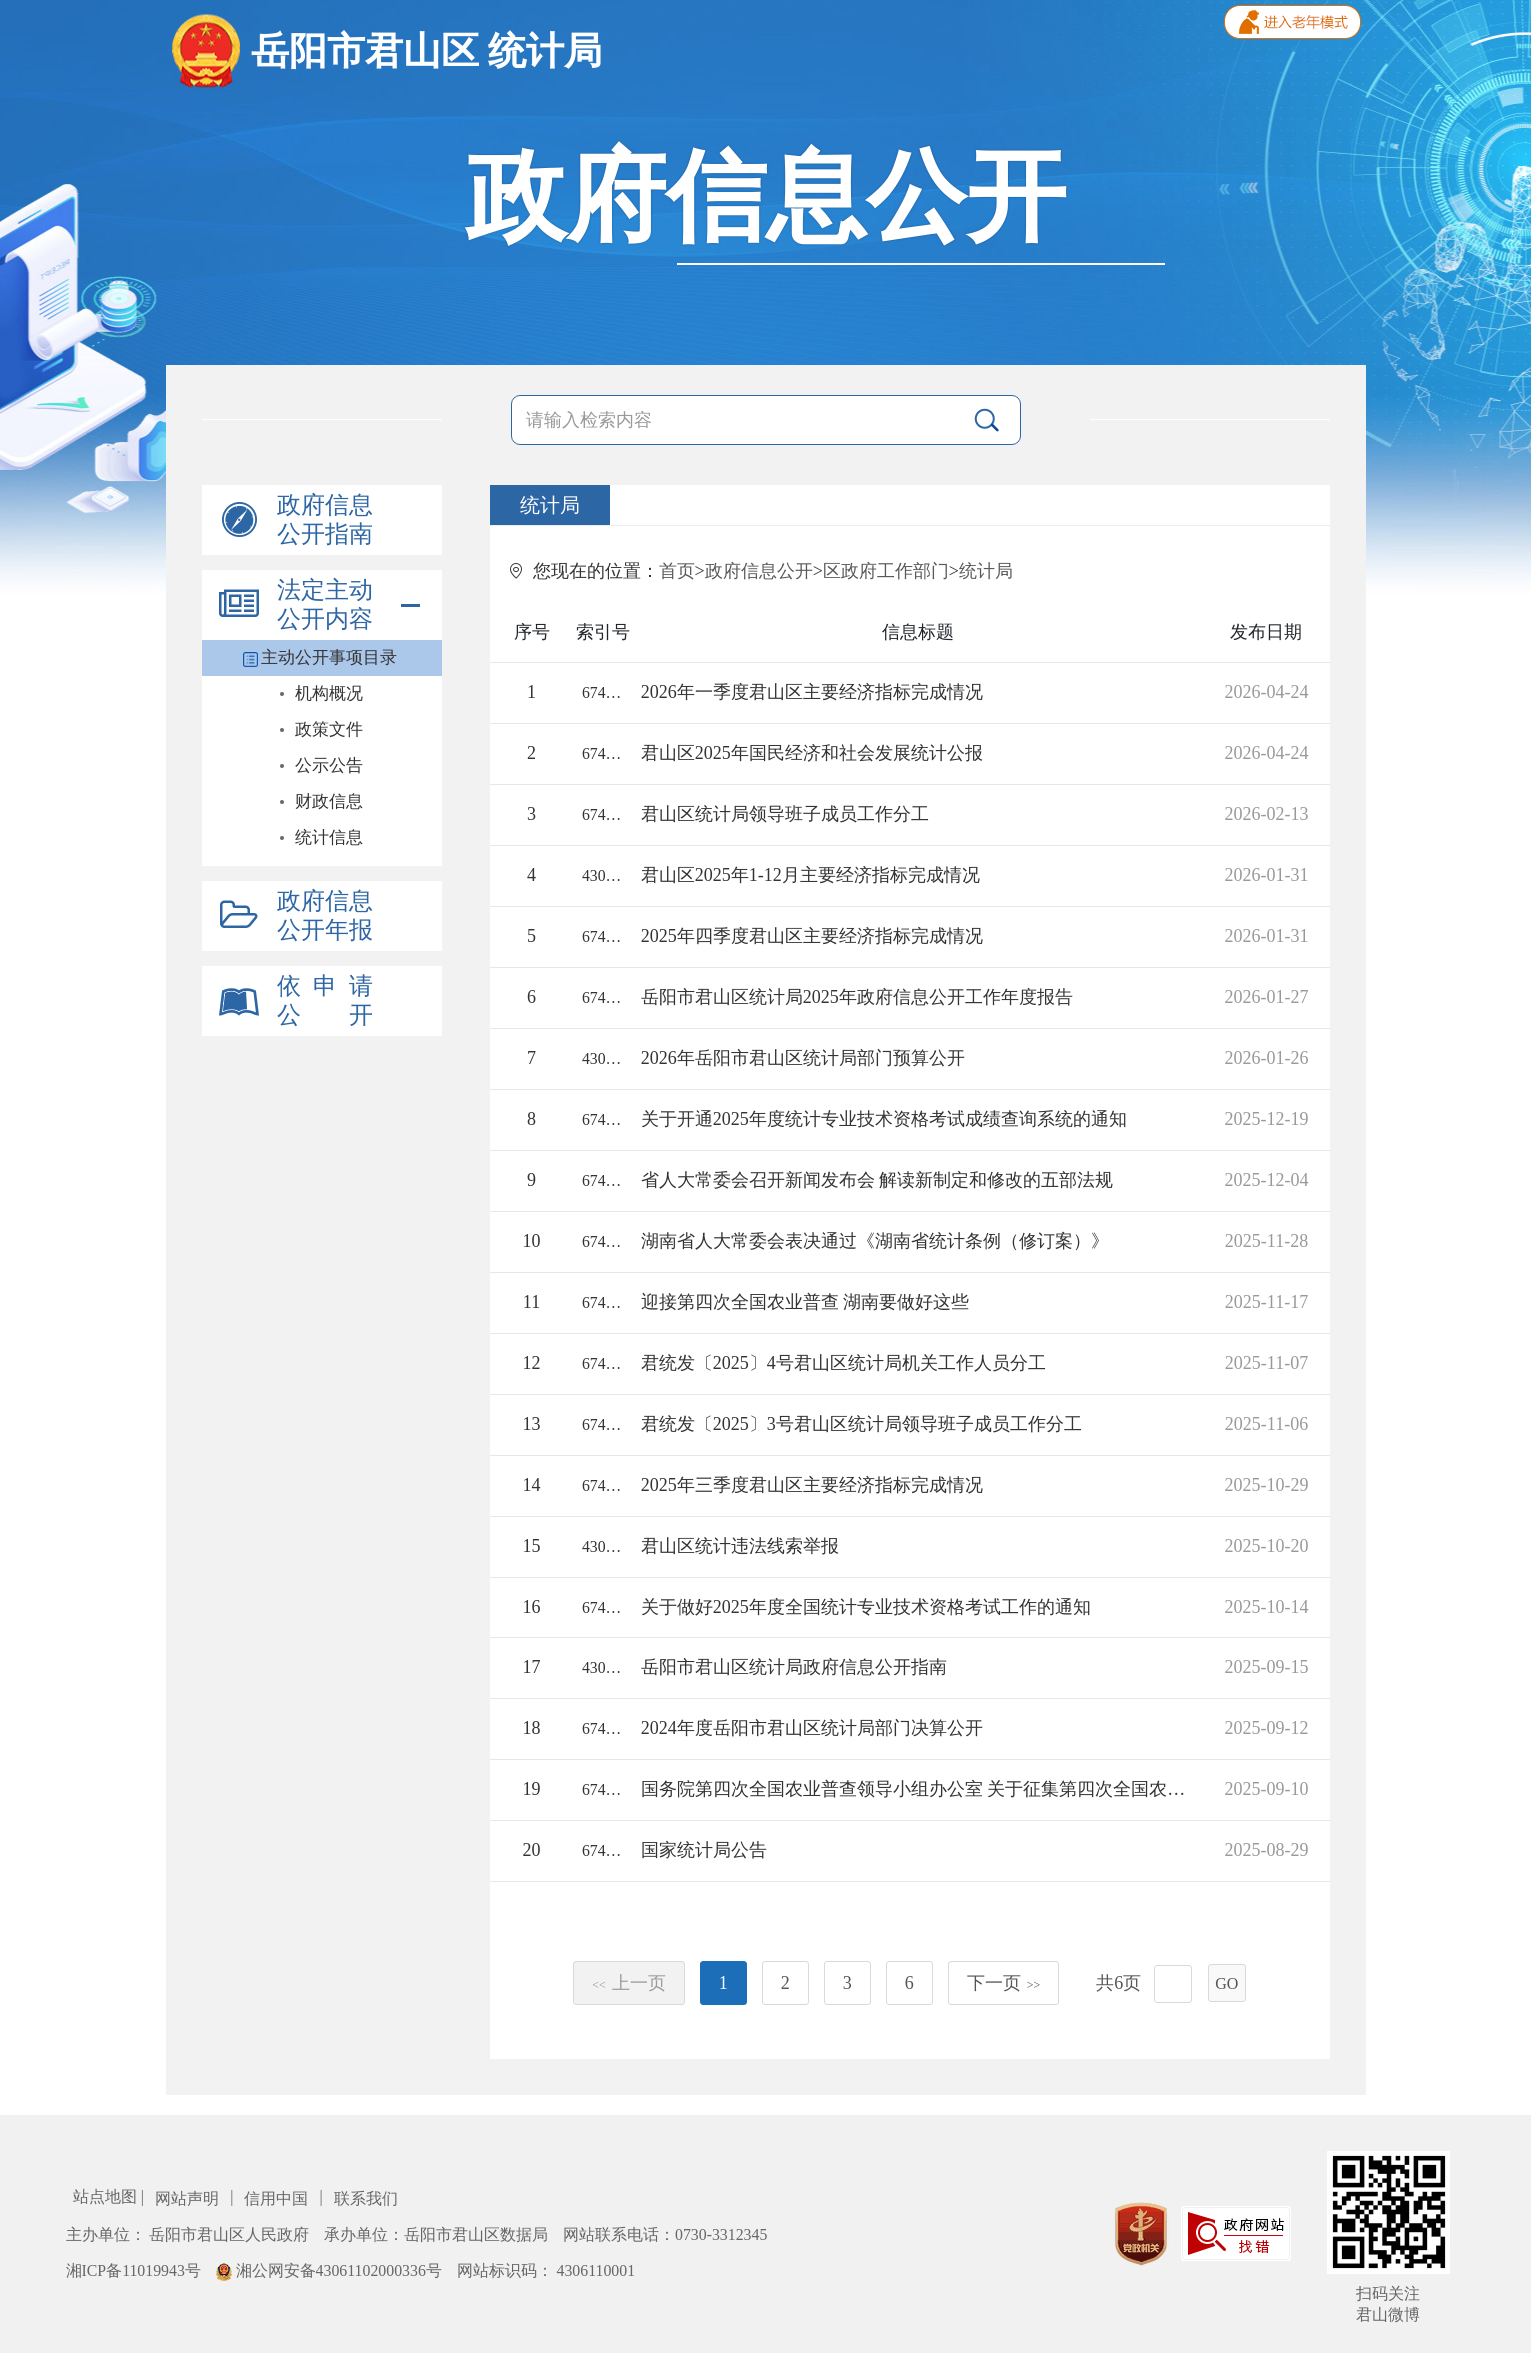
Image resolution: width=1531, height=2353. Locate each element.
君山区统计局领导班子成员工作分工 (785, 814)
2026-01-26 (1266, 1058)
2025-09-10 (1266, 1789)
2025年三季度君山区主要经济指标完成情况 (812, 1485)
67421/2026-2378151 (603, 814)
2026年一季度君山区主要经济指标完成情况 (812, 692)
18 (532, 1728)
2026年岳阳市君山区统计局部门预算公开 (803, 1058)
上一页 (629, 1983)
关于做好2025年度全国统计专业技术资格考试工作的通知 (866, 1607)
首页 (677, 571)
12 (532, 1363)
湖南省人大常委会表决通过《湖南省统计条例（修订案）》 (875, 1241)
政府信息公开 (759, 571)
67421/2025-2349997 (603, 1485)
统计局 (986, 571)
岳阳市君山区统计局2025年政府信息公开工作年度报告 (857, 997)
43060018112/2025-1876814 (603, 1667)
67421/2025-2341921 (603, 1180)
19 (532, 1789)
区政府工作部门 (886, 571)
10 (532, 1241)
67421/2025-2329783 (603, 1302)
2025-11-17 (1266, 1302)
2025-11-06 (1266, 1424)
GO (1226, 1983)
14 (532, 1485)
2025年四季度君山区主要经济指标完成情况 (812, 936)
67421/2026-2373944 (603, 753)
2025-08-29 (1266, 1850)
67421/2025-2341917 (603, 1241)
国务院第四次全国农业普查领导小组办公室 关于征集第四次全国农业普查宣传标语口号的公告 (918, 1789)
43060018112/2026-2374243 (603, 875)
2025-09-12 (1266, 1728)
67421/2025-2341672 (603, 1607)
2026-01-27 (1266, 997)
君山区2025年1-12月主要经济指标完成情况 (810, 875)
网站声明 (189, 2198)
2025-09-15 (1266, 1667)
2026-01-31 (1266, 875)
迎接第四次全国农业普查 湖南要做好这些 (805, 1302)
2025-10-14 (1266, 1607)
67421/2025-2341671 (603, 1789)
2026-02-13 (1266, 814)
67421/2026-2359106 (603, 997)
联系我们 (366, 2198)
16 (532, 1607)
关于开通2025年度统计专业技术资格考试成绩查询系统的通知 (884, 1119)
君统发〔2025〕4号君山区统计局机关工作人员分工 (843, 1363)
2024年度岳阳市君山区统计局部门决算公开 (812, 1728)
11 (531, 1302)
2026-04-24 (1266, 692)
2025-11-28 (1266, 1241)
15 (532, 1546)
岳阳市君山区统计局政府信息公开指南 (794, 1667)
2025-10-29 (1266, 1485)
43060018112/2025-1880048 (603, 1546)
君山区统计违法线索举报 (740, 1546)
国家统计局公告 (704, 1850)
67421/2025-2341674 (603, 1119)
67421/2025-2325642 (603, 1728)
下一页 (1004, 1983)
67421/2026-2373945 (603, 936)
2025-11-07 (1266, 1363)
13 (532, 1424)
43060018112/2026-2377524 (603, 1058)
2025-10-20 (1266, 1546)
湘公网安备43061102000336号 (331, 2270)
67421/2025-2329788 (603, 1850)
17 (532, 1667)
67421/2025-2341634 (603, 1424)
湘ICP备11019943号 (135, 2270)
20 (532, 1850)
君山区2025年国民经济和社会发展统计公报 (812, 753)
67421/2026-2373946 (603, 692)
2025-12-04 (1266, 1180)
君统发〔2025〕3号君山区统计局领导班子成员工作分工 (861, 1424)
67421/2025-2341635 (603, 1363)
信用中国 (278, 2198)
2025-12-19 (1266, 1119)
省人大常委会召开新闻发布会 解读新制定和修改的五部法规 (877, 1180)
